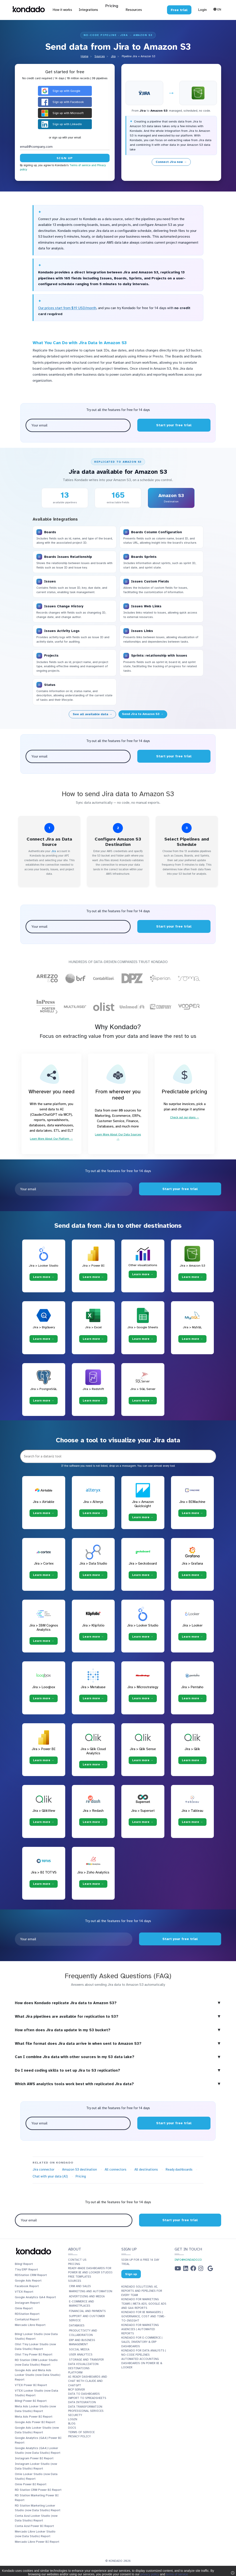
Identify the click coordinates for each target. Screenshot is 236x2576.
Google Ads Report (28, 2292)
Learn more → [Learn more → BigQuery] (43, 1350)
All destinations (146, 2181)
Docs (72, 2440)
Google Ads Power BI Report (35, 2434)
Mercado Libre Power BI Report (37, 2553)
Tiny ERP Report (26, 2281)
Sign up (131, 2286)
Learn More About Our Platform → (51, 1148)
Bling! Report (24, 2276)
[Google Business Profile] (210, 2281)
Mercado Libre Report (30, 2337)
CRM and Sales (80, 2298)
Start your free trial (174, 425)
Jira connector (43, 2181)
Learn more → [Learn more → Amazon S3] (192, 1289)
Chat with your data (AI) (50, 2188)
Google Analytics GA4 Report (35, 2309)
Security (75, 2427)
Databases (77, 2337)
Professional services (86, 2422)
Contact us (77, 2271)
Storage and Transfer (86, 2371)
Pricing (81, 2188)
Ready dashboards (179, 2181)
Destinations (79, 2380)
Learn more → (43, 1525)
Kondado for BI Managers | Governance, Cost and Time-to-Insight (143, 2328)
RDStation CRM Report (31, 2287)
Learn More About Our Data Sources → (117, 1145)
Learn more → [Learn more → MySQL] (192, 1350)
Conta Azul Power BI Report (34, 2538)
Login (202, 10)
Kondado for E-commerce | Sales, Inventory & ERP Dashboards (141, 2354)
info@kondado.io (188, 2271)
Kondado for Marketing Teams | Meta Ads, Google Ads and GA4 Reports (143, 2315)
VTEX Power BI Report (31, 2397)
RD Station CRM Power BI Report (38, 2501)
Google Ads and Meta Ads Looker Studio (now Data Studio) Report (37, 2386)
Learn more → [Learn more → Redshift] (93, 1412)
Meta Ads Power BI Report (33, 2428)
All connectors (115, 2181)
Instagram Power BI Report (34, 2470)
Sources (99, 56)
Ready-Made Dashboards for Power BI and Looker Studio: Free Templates (90, 2284)
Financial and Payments (87, 2323)
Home (84, 56)
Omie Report (24, 2320)
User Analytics (80, 2366)
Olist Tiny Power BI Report (33, 2366)
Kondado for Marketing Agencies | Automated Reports (140, 2341)
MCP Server (76, 2401)
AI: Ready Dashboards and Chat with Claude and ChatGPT (87, 2393)
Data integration (82, 2414)
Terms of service (79, 165)
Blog (71, 2435)
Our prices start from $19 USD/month (67, 308)
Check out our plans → (184, 1121)
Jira (113, 56)
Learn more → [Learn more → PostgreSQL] (43, 1412)
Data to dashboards (84, 2405)
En (217, 9)
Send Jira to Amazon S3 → (142, 714)
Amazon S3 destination (79, 2181)
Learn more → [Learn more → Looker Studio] (43, 1289)
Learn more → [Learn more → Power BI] (93, 1289)
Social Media (79, 2361)
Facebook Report (27, 2298)
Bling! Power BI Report (31, 2412)
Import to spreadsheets (87, 2410)
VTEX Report (24, 2303)
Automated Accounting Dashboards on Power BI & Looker (141, 2375)
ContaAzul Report (27, 2331)
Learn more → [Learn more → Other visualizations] (142, 1286)
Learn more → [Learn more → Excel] (93, 1350)
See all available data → (92, 714)
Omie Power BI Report (30, 2496)
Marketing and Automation (90, 2303)
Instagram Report (27, 2314)
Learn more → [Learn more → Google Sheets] (142, 1350)
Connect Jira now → (171, 162)
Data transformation (85, 2418)
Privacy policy (79, 2448)
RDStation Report (27, 2325)
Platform (75, 2384)
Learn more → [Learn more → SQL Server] (142, 1412)
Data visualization (83, 2376)
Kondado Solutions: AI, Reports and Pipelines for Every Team (141, 2303)
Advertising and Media (87, 2308)
